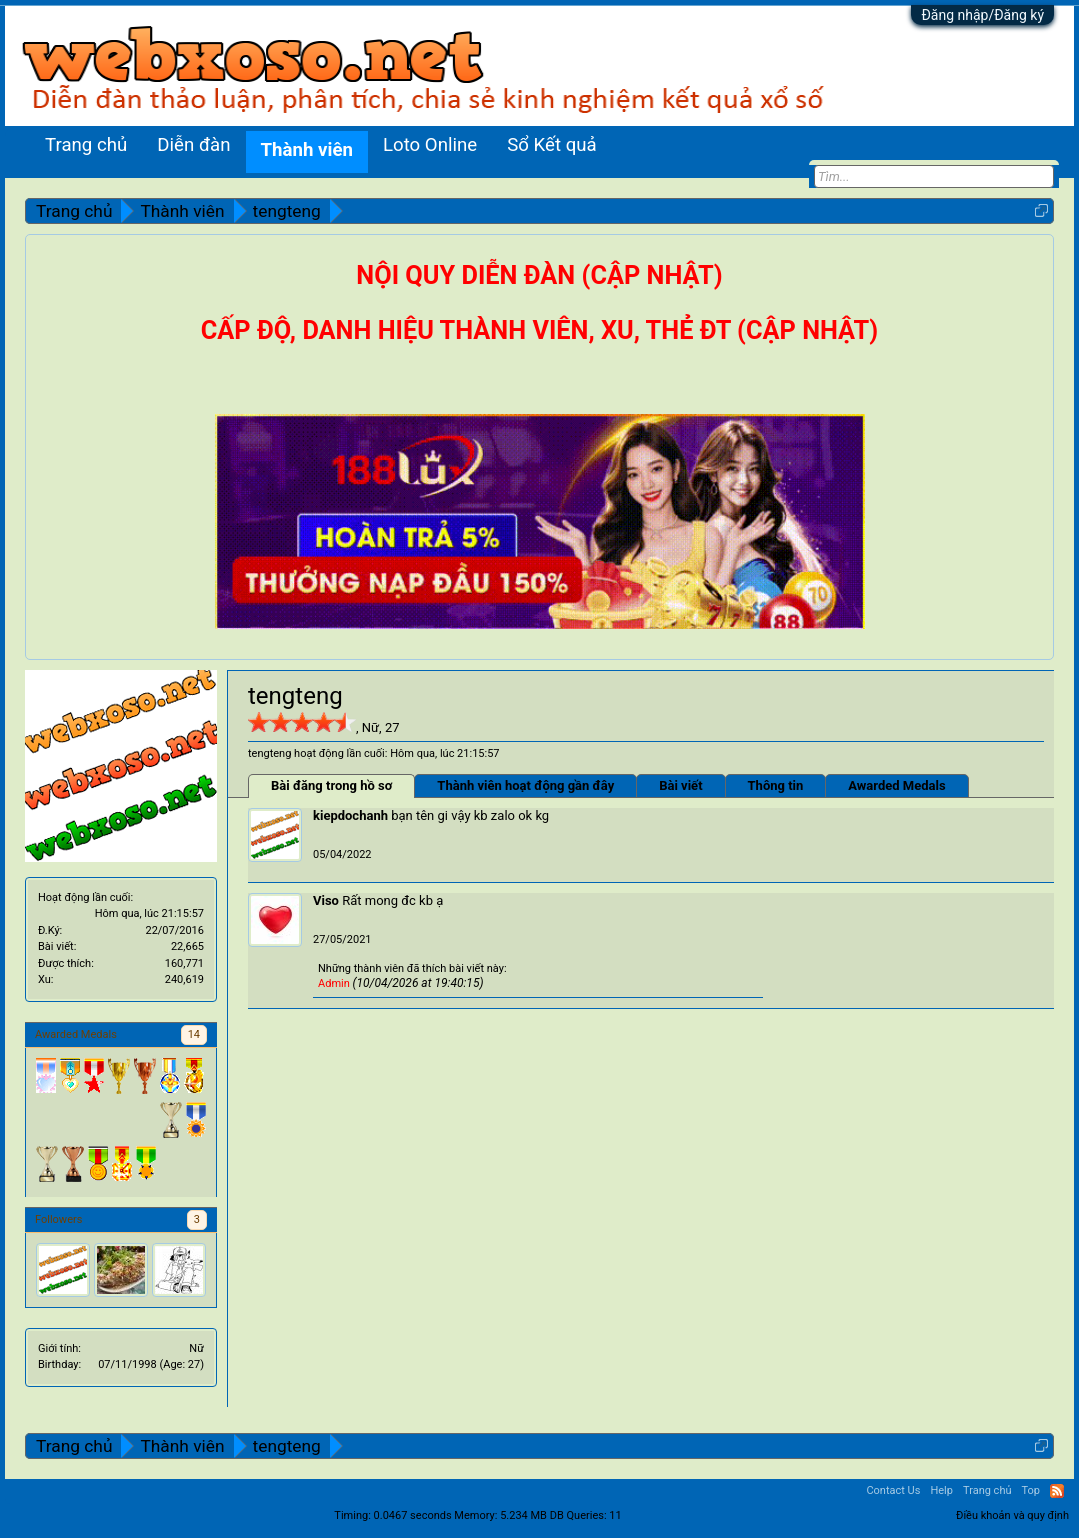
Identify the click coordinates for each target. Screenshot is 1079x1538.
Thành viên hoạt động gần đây (525, 785)
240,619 (184, 979)
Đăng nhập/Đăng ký (982, 15)
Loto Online (430, 145)
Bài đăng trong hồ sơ (331, 785)
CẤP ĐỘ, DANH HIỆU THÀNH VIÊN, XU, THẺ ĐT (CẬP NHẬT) (539, 330)
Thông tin (776, 785)
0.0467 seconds (413, 1515)
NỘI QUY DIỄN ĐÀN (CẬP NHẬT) (539, 275)
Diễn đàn (193, 145)
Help (941, 1490)
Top (1031, 1490)
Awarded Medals (896, 785)
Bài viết (680, 785)
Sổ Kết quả (551, 145)
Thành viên (307, 150)
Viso (326, 900)
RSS (1057, 1491)
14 (194, 1034)
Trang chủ (86, 145)
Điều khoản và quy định (1012, 1515)
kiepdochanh (350, 815)
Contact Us (893, 1490)
